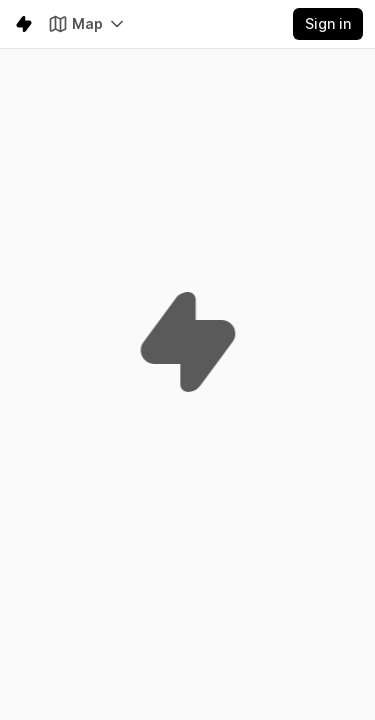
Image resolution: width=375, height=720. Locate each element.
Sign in (328, 23)
